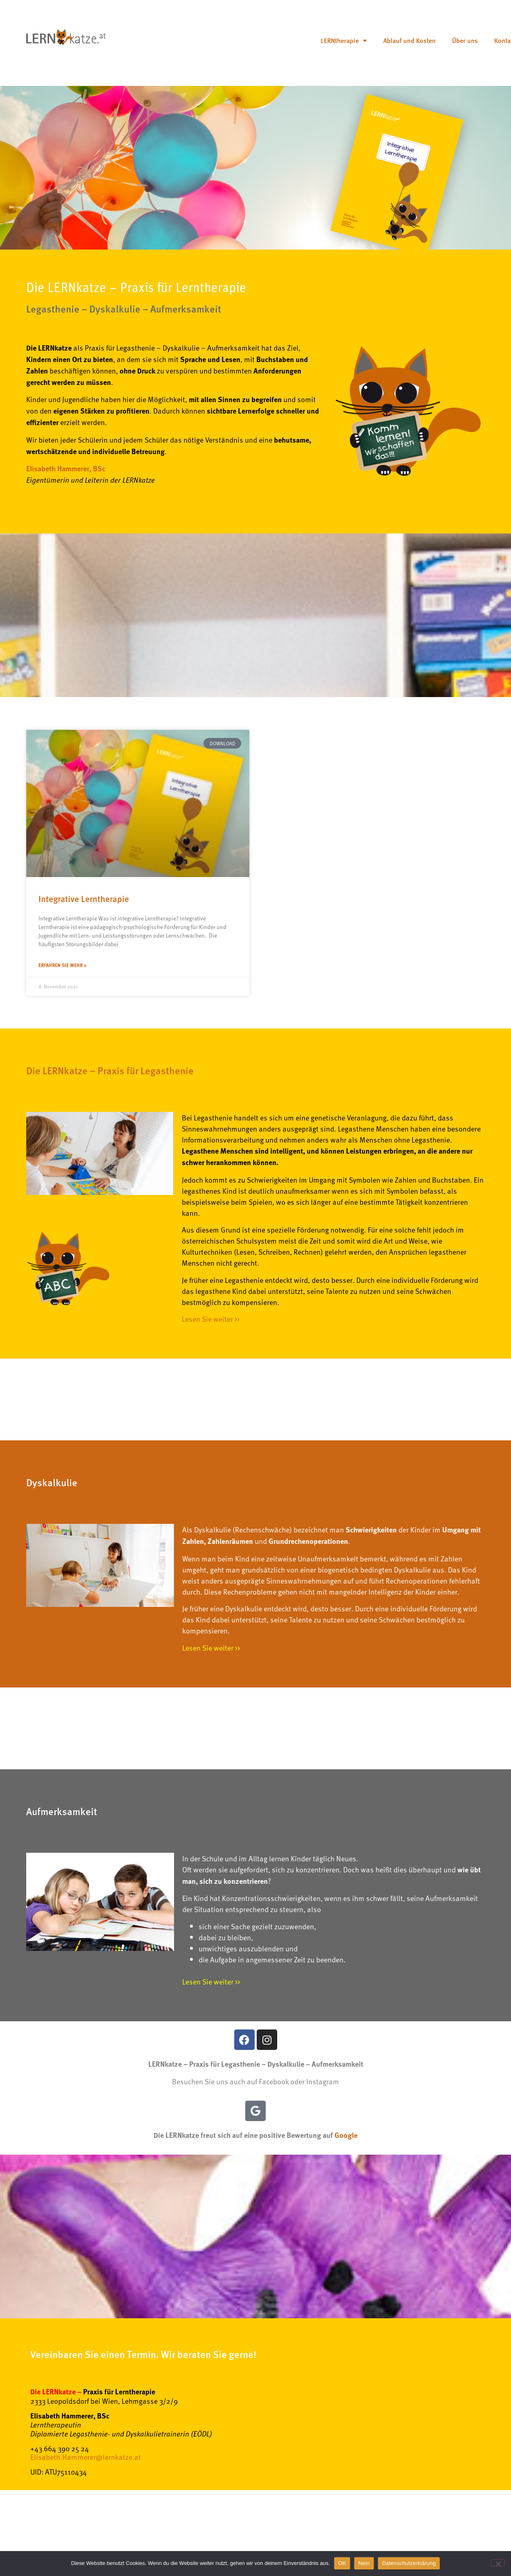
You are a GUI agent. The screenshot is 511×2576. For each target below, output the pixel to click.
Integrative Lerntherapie (83, 898)
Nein (364, 2563)
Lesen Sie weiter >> (211, 1318)
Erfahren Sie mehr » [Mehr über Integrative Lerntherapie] (62, 965)
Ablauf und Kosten (409, 40)
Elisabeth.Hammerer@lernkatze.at (85, 2456)
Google (346, 2135)
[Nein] (498, 2563)
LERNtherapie (344, 40)
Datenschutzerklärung (409, 2563)
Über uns (465, 40)
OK (342, 2563)
